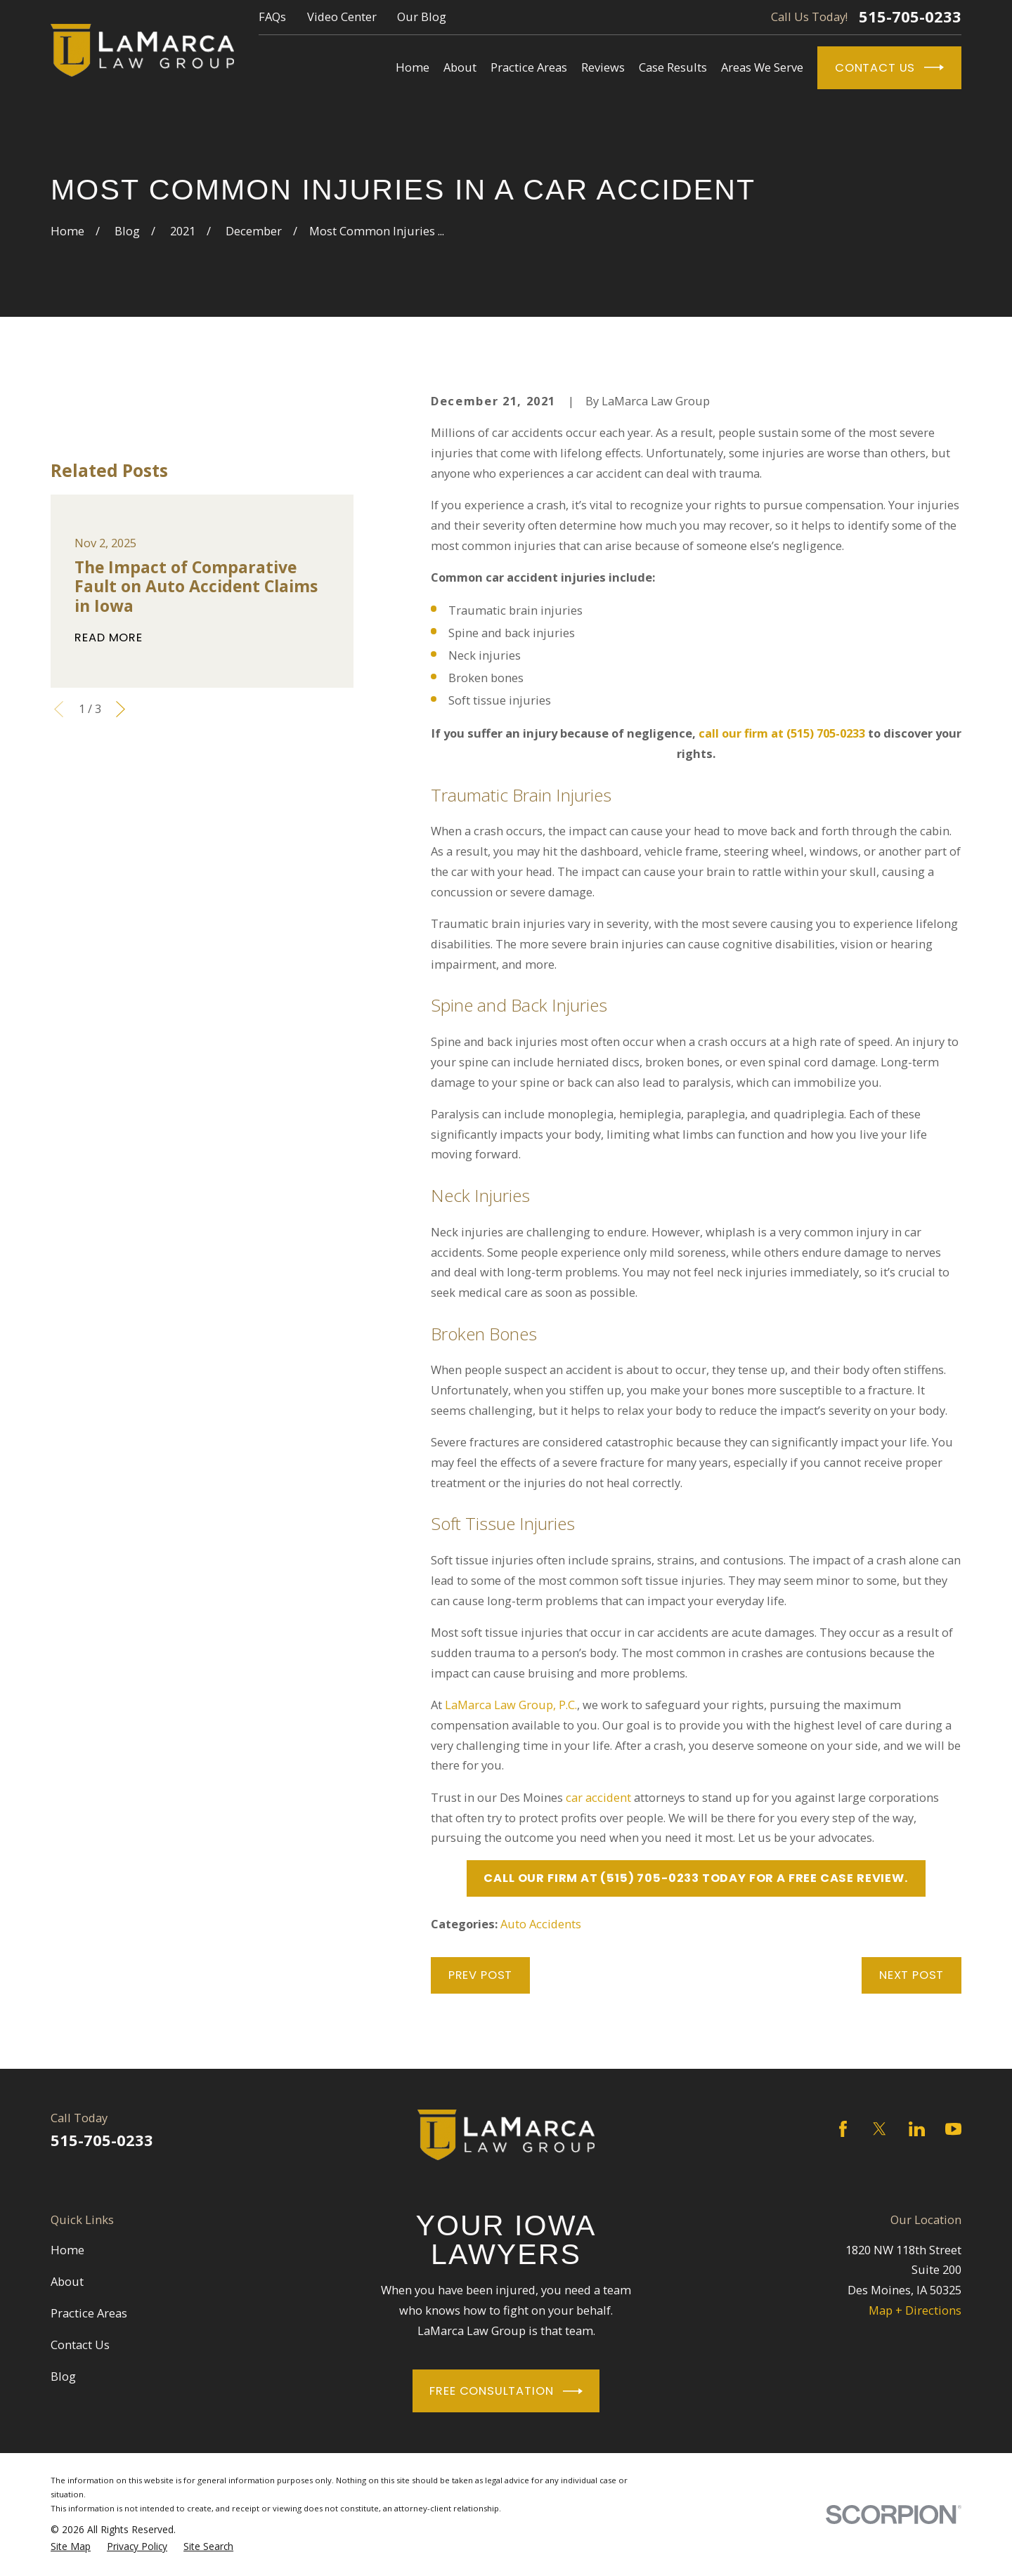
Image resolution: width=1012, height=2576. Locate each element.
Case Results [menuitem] (673, 67)
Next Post (911, 1975)
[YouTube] (953, 2129)
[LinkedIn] (917, 2129)
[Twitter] (879, 2129)
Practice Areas (89, 2313)
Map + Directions (915, 2310)
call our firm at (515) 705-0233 (782, 733)
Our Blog (421, 16)
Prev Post (480, 1975)
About (67, 2281)
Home (67, 2250)
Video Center (342, 16)
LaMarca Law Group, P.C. (511, 1704)
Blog (63, 2376)
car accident (598, 1797)
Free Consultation (505, 2391)
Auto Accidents (540, 1924)
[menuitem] (71, 2546)
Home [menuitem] (412, 67)
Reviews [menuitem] (603, 67)
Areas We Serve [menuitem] (762, 67)
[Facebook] (843, 2129)
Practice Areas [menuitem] (529, 67)
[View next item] (120, 709)
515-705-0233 (910, 17)
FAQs (272, 16)
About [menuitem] (459, 67)
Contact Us (889, 67)
